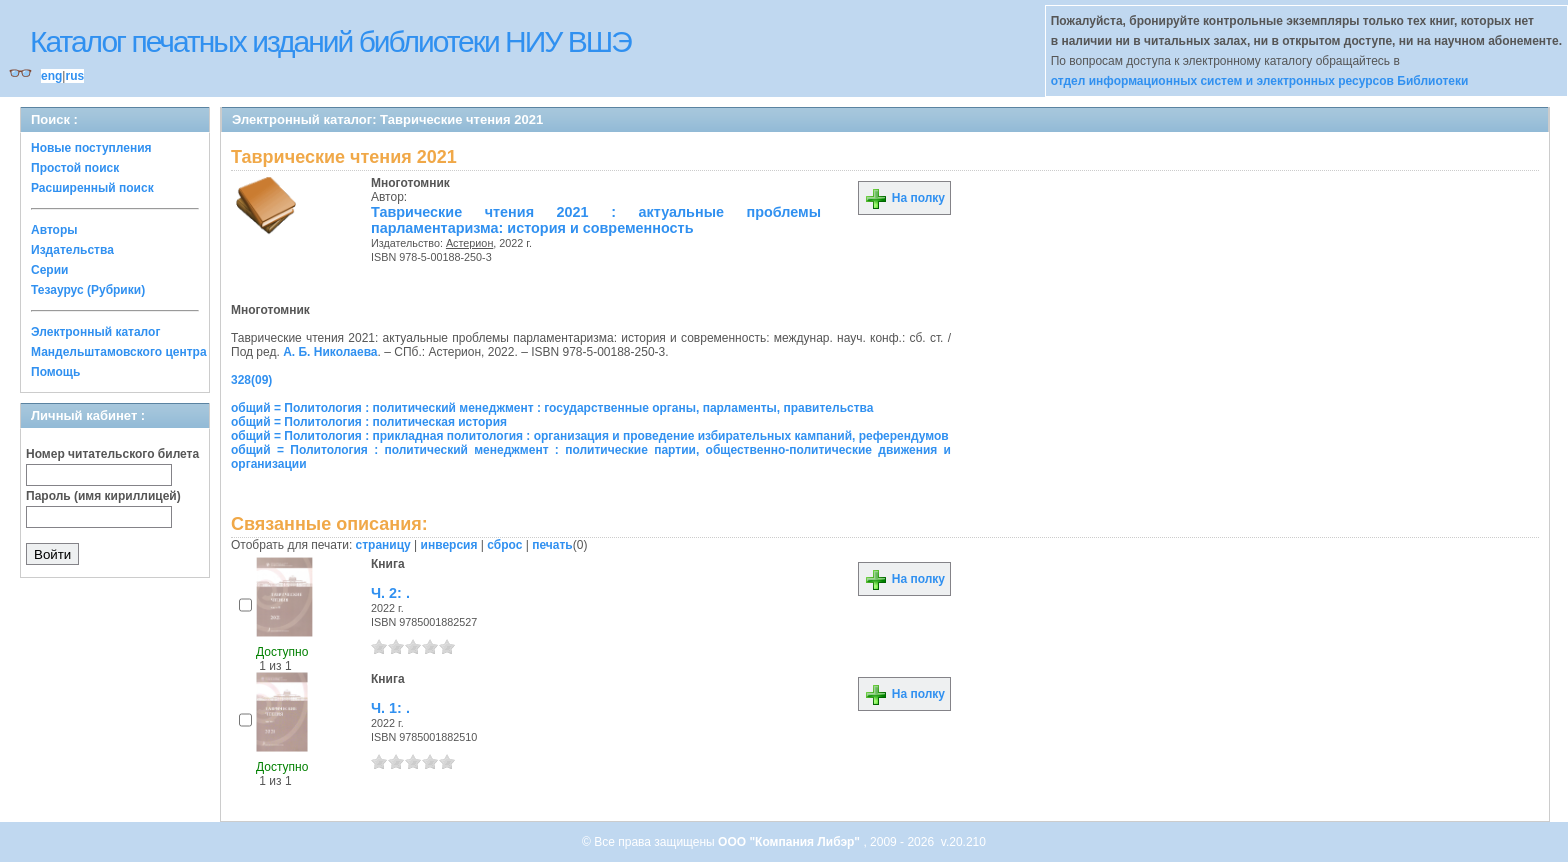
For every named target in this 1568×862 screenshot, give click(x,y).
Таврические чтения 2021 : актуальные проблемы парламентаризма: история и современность (596, 220)
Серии (49, 270)
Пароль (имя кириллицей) (103, 496)
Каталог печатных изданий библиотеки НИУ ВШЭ (330, 41)
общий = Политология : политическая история (369, 422)
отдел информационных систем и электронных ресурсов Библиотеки (1260, 81)
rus (74, 76)
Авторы (54, 230)
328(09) (251, 380)
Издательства (72, 250)
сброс (504, 545)
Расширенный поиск (92, 188)
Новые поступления (91, 148)
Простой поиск (75, 168)
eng (51, 76)
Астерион (469, 243)
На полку (904, 198)
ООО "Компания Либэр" (790, 842)
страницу (383, 545)
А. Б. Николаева (330, 352)
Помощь (55, 372)
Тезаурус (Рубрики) (88, 290)
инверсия (449, 545)
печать (552, 545)
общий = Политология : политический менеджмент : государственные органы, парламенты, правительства (552, 408)
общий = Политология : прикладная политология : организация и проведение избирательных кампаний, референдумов (590, 436)
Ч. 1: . (390, 708)
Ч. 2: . (390, 593)
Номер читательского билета (112, 454)
